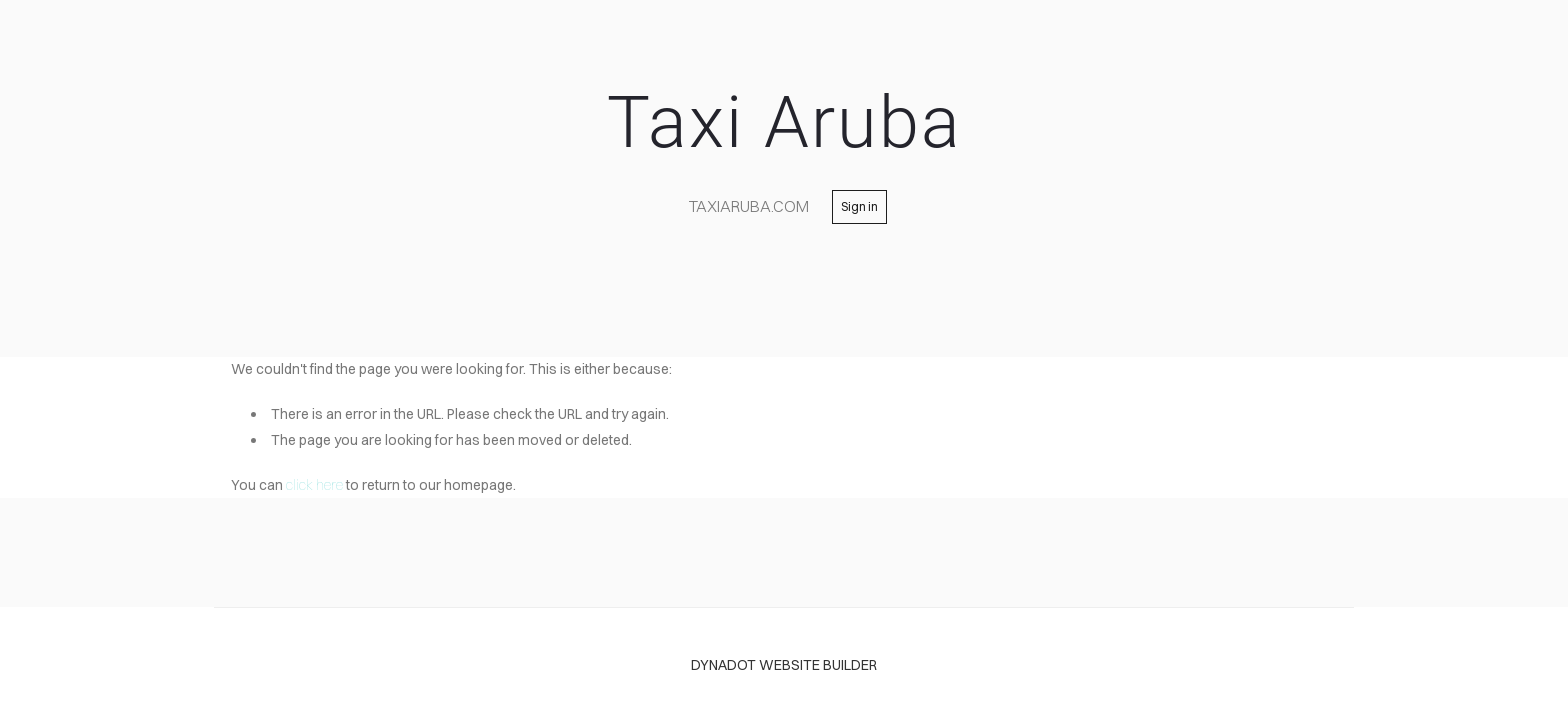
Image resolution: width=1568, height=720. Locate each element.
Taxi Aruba (784, 122)
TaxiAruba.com (749, 206)
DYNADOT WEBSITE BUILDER (784, 665)
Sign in (859, 206)
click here (314, 485)
